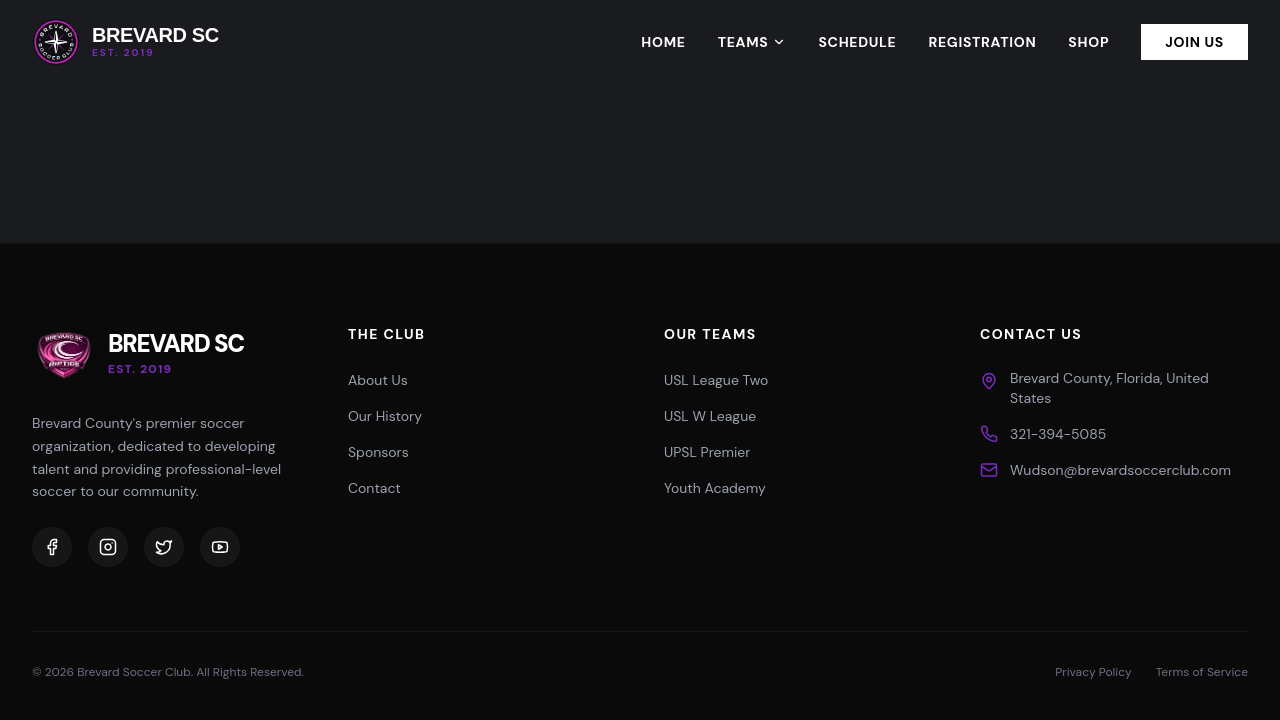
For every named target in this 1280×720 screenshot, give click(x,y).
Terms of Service (1202, 672)
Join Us (1194, 42)
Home (663, 42)
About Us (378, 380)
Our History (385, 416)
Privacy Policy (1093, 672)
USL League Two (716, 380)
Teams (752, 42)
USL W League (710, 416)
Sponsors (378, 452)
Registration (982, 42)
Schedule (857, 42)
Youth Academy (715, 488)
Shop (1088, 42)
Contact (374, 488)
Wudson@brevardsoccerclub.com (1120, 470)
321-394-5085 (1058, 434)
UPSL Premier (707, 452)
